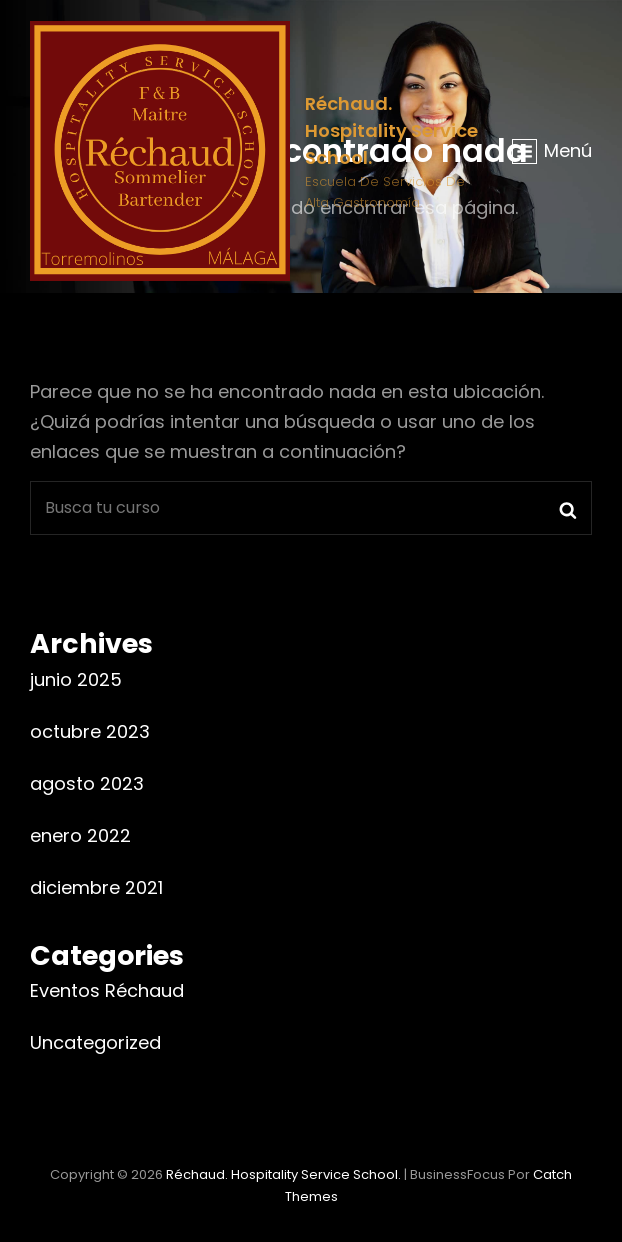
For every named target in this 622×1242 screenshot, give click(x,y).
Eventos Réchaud (107, 990)
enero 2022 (80, 835)
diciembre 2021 (96, 887)
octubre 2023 (90, 731)
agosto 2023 (87, 783)
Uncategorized (95, 1042)
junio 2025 (76, 679)
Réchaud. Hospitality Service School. (391, 130)
